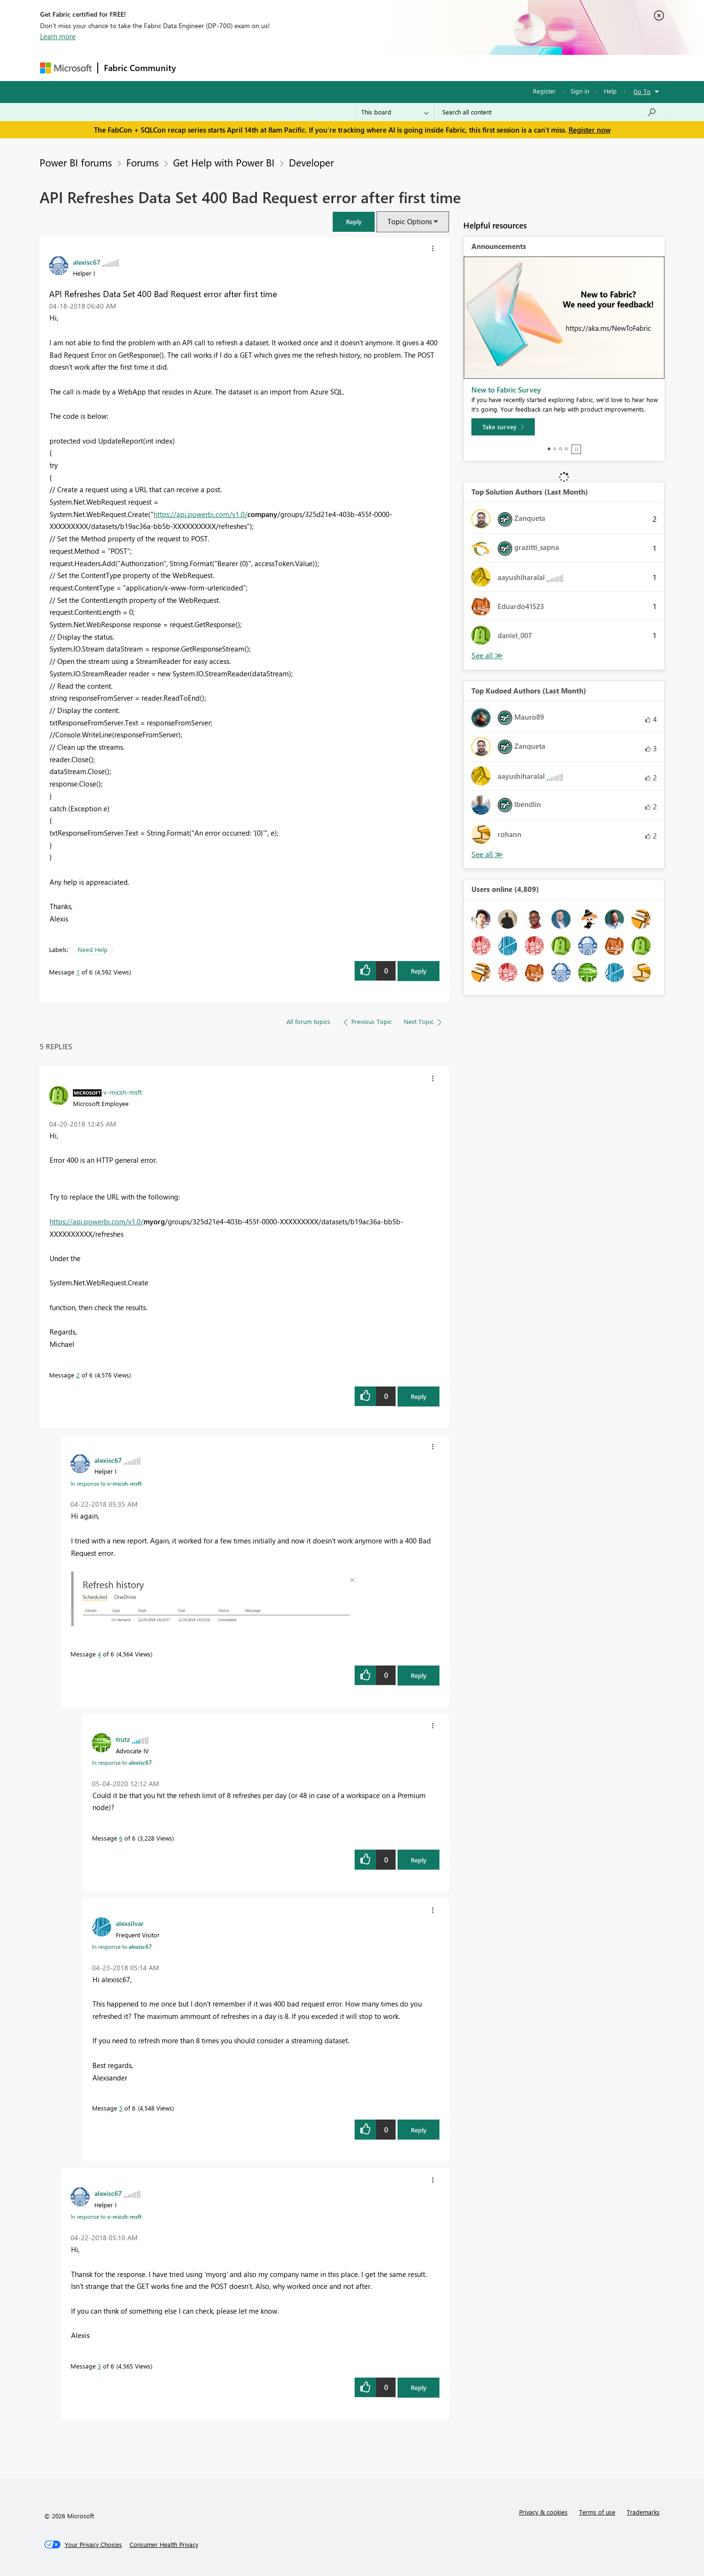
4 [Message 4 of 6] (99, 1654)
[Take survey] (503, 426)
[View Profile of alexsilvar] (129, 1923)
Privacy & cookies (543, 2512)
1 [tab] (549, 449)
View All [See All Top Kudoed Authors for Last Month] (487, 854)
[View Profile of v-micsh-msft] (122, 1092)
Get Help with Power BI (224, 162)
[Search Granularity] (395, 112)
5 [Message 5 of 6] (120, 2108)
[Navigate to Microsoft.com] (66, 67)
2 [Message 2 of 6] (78, 1375)
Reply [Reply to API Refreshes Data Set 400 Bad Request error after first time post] (419, 971)
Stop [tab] (576, 449)
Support (440, 67)
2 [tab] (555, 449)
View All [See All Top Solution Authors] (487, 655)
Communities (321, 67)
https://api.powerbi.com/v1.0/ (200, 514)
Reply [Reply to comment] (419, 1396)
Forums (197, 67)
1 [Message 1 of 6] (78, 972)
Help (610, 91)
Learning (400, 67)
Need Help (93, 949)
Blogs (363, 67)
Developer (311, 162)
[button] (354, 221)
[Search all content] (549, 112)
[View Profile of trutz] (123, 1739)
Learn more (58, 36)
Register (544, 91)
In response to (106, 1483)
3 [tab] (560, 449)
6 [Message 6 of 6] (120, 1838)
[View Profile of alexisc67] (87, 262)
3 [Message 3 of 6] (99, 2366)
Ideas (278, 67)
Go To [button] (642, 91)
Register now (590, 129)
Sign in (580, 91)
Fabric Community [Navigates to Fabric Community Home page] (140, 67)
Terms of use (597, 2512)
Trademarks (643, 2512)
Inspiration (239, 67)
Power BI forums (76, 162)
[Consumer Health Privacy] (164, 2544)
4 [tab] (566, 449)
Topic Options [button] (410, 221)
